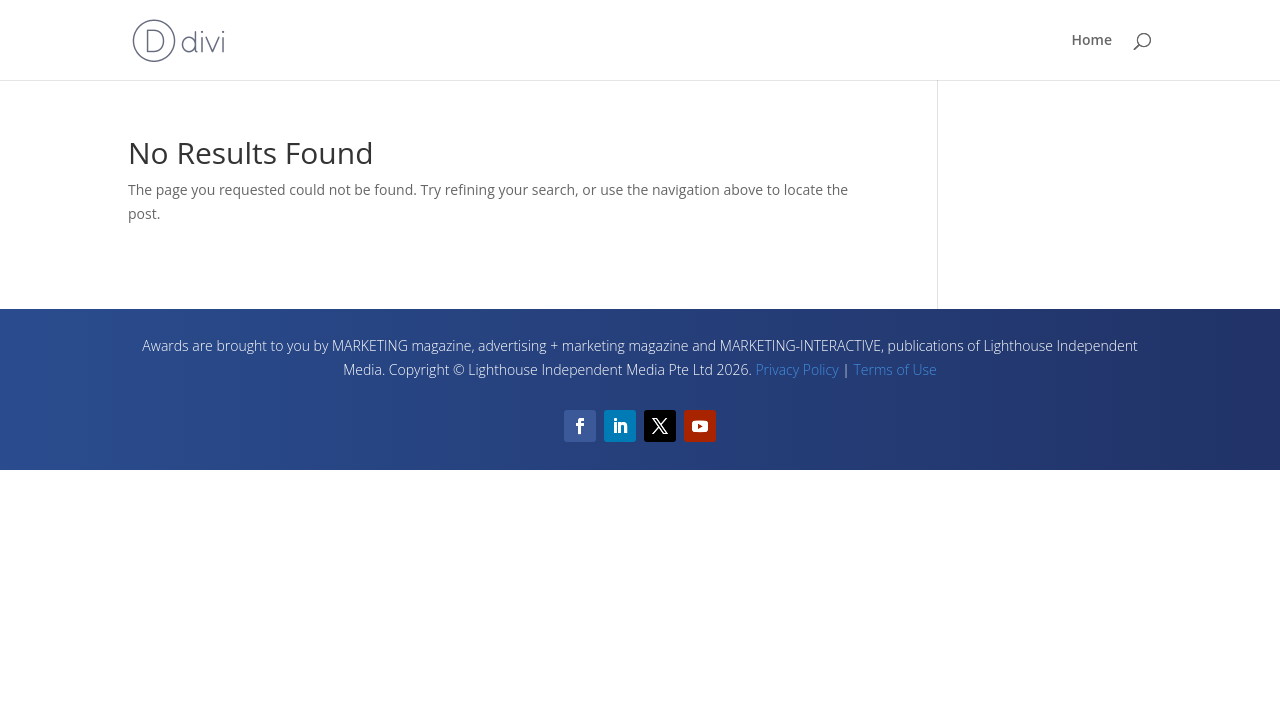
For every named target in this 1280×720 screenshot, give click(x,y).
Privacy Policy (796, 369)
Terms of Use (894, 369)
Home (1092, 41)
